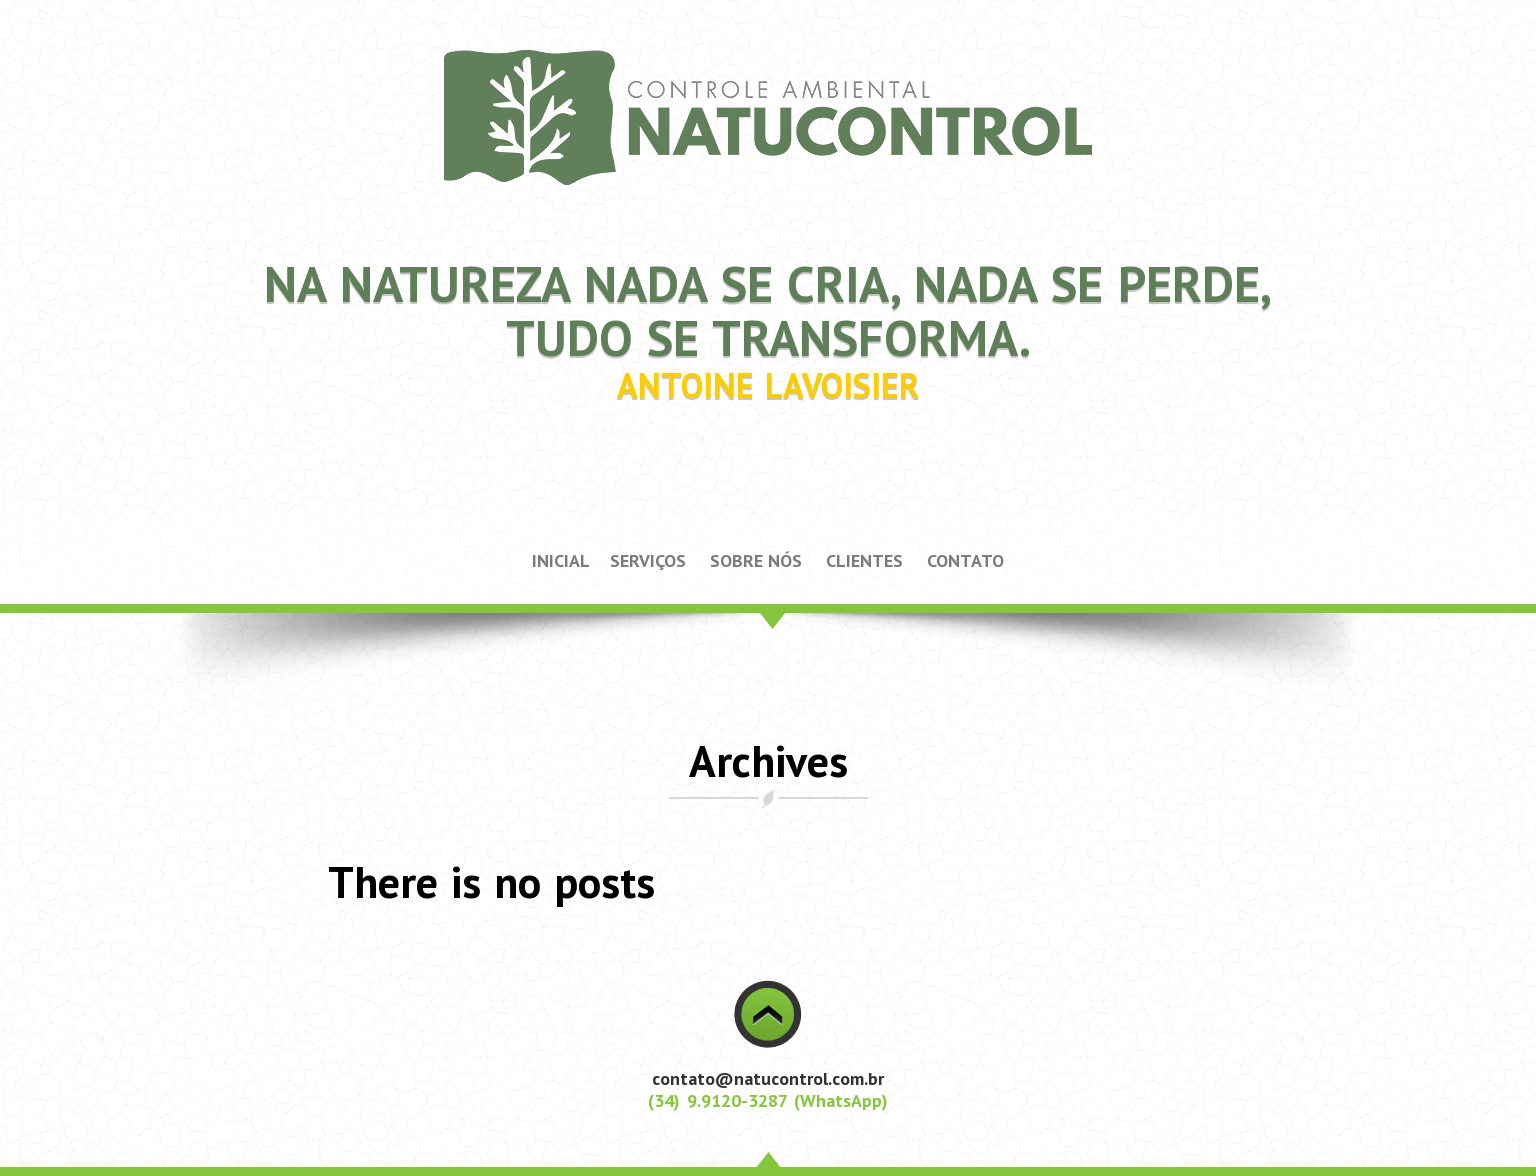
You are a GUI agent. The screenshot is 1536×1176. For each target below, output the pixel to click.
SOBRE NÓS (756, 560)
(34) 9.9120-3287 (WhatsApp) (768, 1100)
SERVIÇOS (648, 560)
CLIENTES (864, 560)
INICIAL (561, 560)
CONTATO (965, 560)
